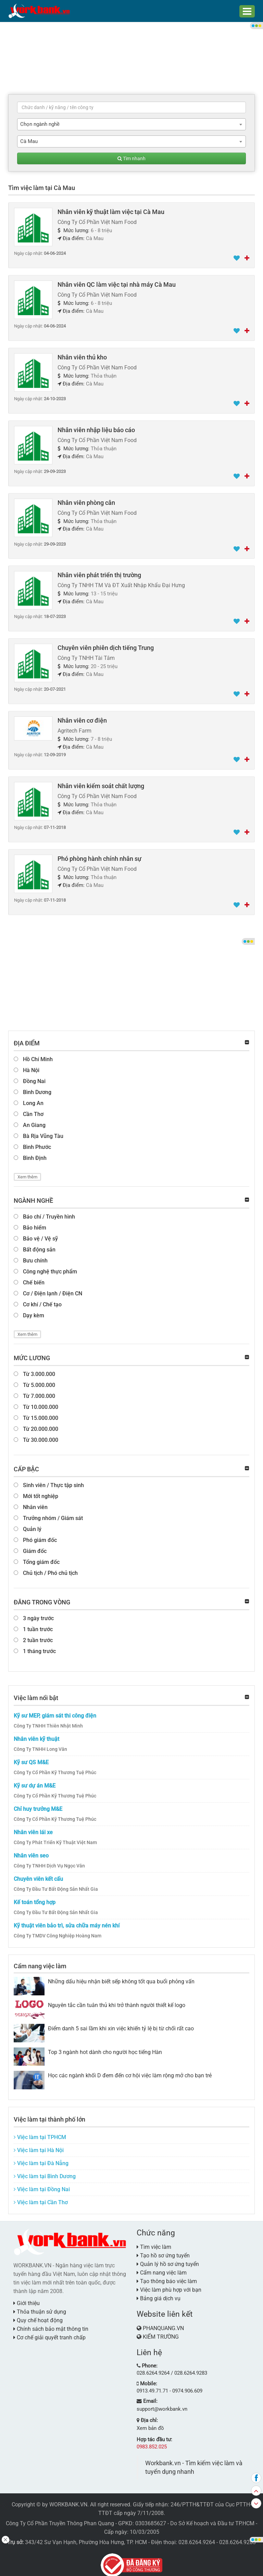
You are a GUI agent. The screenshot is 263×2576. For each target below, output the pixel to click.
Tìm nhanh (131, 158)
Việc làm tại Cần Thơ (41, 2197)
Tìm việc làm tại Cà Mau (41, 187)
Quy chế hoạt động (38, 2315)
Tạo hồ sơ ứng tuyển (163, 2250)
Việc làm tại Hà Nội (39, 2145)
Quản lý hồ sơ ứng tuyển (168, 2259)
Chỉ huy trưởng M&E (38, 1804)
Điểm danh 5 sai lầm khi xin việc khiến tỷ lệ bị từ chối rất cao (121, 2023)
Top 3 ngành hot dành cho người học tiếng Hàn (105, 2047)
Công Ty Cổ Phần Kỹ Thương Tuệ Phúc (55, 1767)
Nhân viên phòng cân (86, 500)
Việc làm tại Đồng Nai (42, 2184)
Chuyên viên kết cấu (38, 1874)
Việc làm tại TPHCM (40, 2132)
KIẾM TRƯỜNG (161, 2331)
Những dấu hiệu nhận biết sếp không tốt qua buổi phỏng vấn (121, 1976)
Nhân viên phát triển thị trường (99, 573)
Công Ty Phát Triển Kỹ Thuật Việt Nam (55, 1837)
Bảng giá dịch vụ (158, 2293)
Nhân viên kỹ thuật (36, 1734)
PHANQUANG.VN (163, 2323)
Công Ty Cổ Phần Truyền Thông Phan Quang (60, 2516)
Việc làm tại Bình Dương (45, 2171)
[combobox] (131, 124)
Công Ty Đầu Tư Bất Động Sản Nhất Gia (56, 1884)
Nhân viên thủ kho (82, 356)
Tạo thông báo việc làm (167, 2276)
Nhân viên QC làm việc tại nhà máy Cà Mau (117, 283)
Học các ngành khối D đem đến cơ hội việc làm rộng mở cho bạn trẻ (130, 2070)
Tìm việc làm (154, 2242)
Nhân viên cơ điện (82, 718)
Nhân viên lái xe (33, 1827)
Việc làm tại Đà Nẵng (41, 2158)
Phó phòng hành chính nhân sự (99, 854)
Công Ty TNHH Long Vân (40, 1744)
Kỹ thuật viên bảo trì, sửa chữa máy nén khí (67, 1920)
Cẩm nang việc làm (40, 1960)
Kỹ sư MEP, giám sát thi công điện (55, 1710)
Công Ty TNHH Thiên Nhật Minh (48, 1720)
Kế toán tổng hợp (34, 1897)
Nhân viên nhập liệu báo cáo (96, 428)
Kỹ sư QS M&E (31, 1757)
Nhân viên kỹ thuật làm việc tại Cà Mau (111, 211)
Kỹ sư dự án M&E (34, 1780)
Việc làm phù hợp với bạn (169, 2284)
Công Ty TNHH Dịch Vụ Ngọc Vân (49, 1860)
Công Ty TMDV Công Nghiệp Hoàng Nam (57, 1930)
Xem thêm (27, 1172)
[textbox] (131, 107)
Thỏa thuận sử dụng (39, 2306)
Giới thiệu (26, 2298)
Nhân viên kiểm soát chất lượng (101, 782)
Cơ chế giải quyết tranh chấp (49, 2332)
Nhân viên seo (31, 1850)
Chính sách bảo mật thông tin (50, 2323)
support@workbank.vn (161, 2402)
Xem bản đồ (149, 2421)
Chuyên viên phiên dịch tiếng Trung (106, 645)
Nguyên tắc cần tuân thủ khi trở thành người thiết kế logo (116, 2000)
